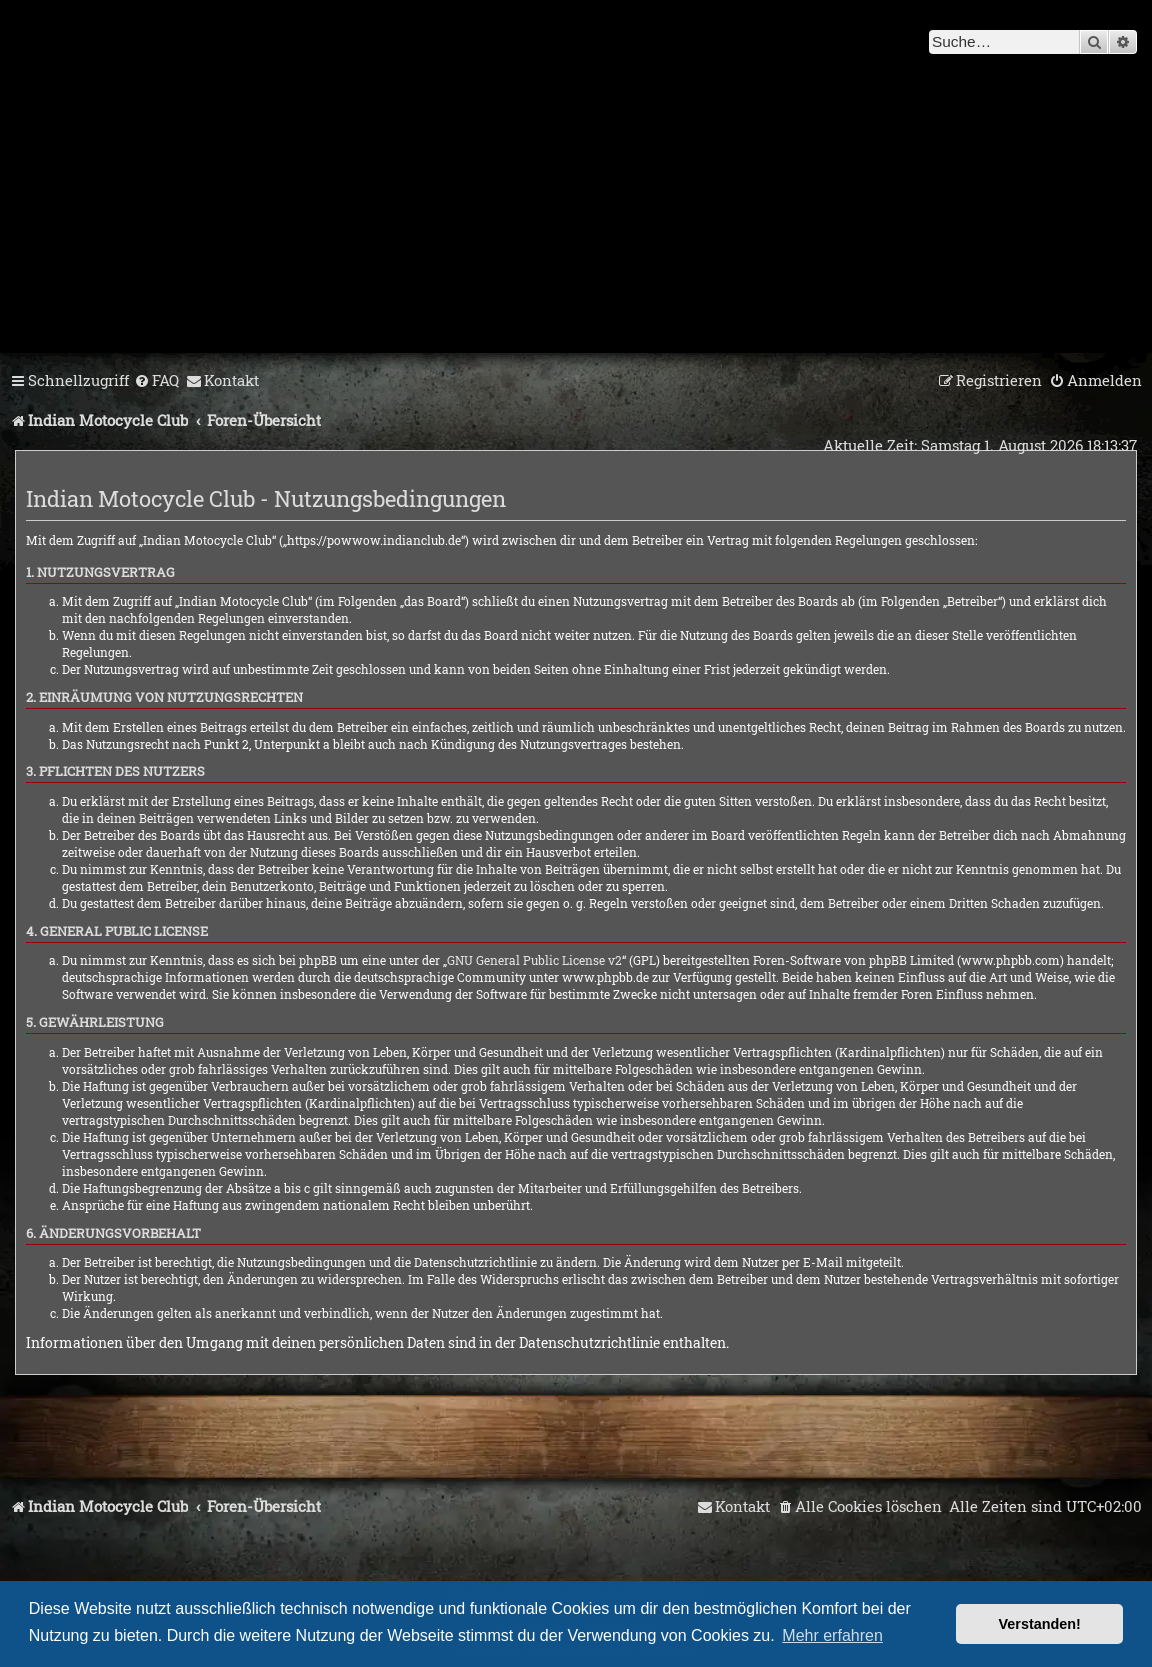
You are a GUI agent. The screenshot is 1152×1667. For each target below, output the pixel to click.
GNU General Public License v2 (534, 960)
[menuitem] (156, 381)
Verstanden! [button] (1040, 1624)
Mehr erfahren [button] (832, 1635)
